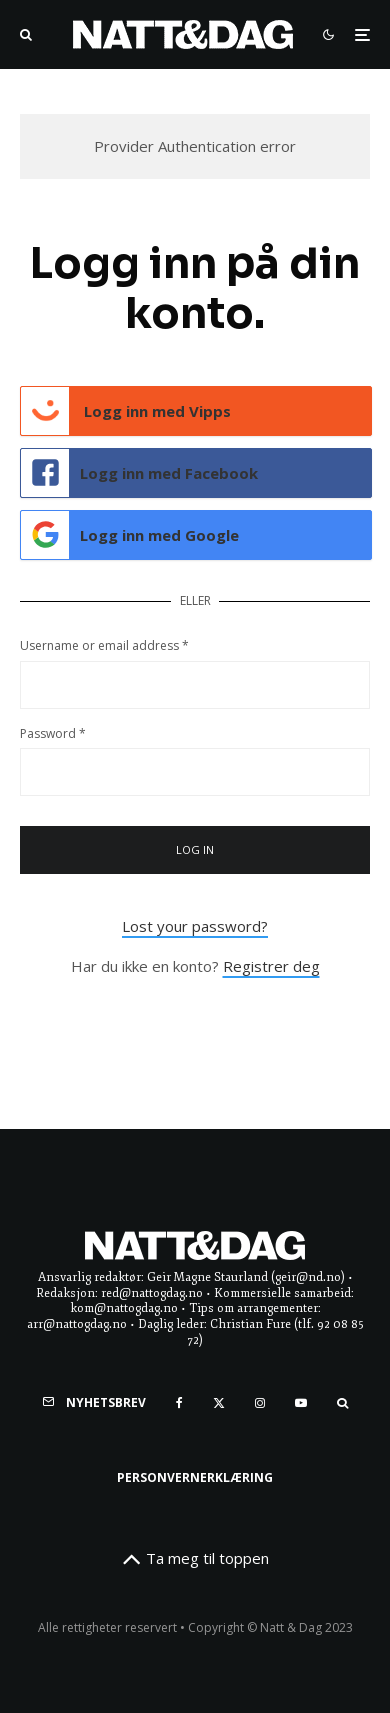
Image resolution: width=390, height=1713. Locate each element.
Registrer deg (271, 966)
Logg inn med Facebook (139, 473)
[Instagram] (260, 1403)
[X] (219, 1403)
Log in (195, 849)
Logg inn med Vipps (126, 411)
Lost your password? (195, 926)
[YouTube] (301, 1403)
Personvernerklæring (195, 1477)
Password (53, 733)
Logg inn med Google (130, 535)
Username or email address (104, 645)
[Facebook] (179, 1403)
